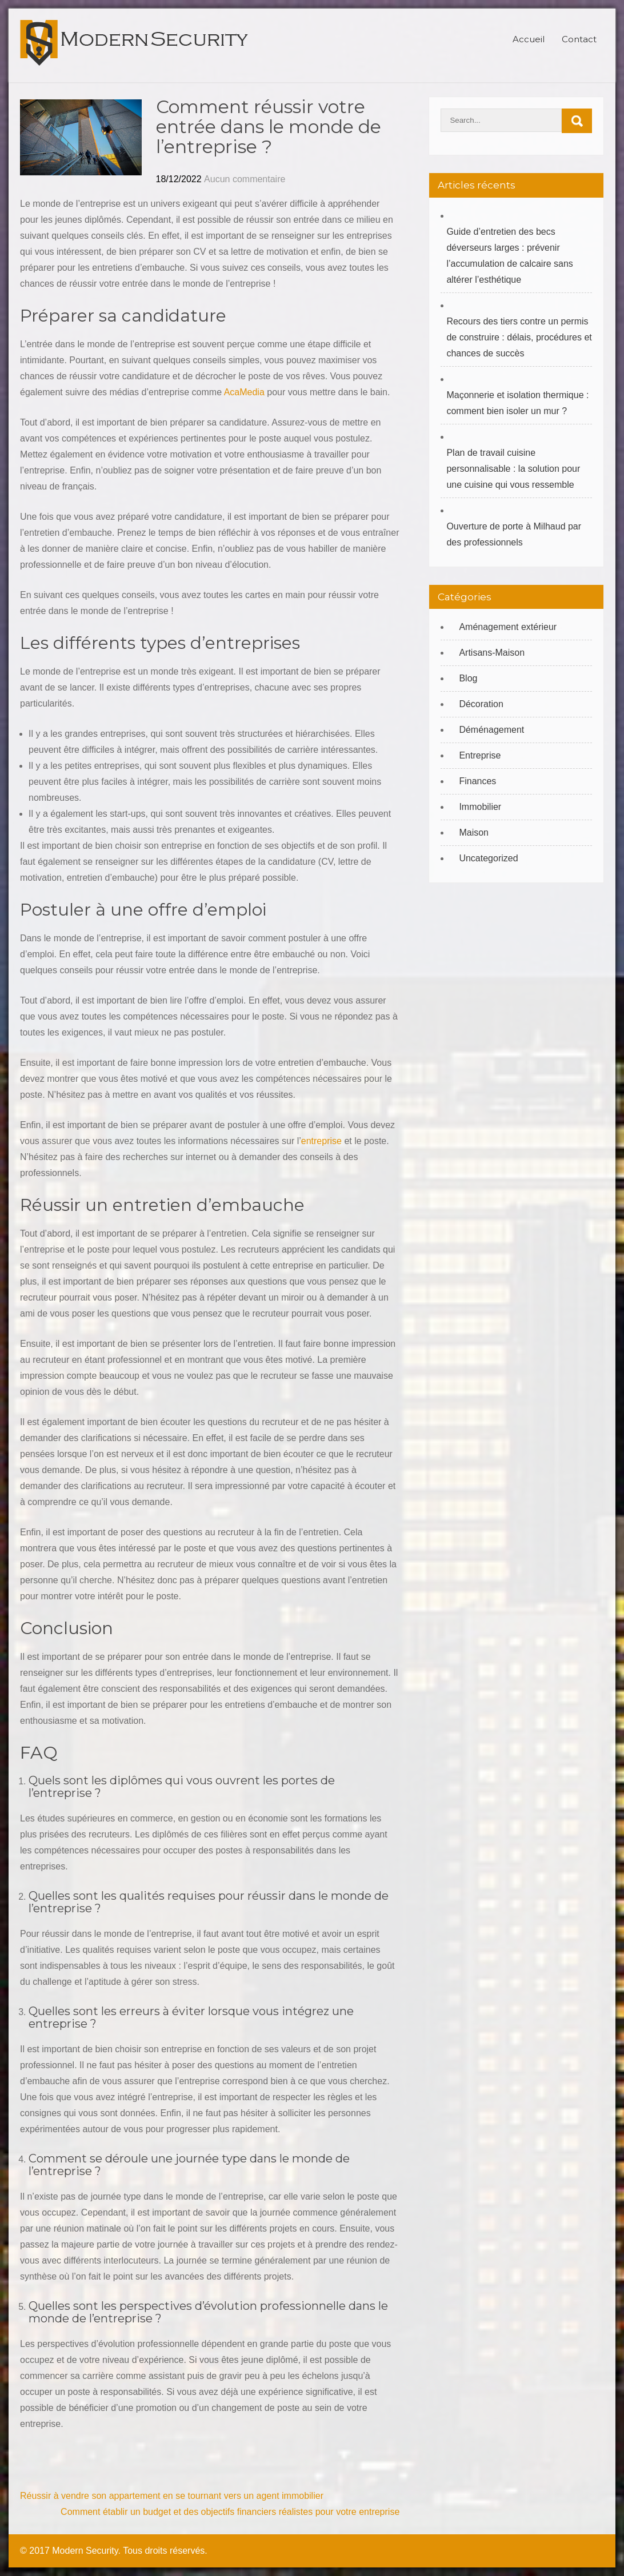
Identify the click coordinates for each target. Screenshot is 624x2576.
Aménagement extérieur (508, 627)
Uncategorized (488, 858)
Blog (468, 678)
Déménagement (491, 730)
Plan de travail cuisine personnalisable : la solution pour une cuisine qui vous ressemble (513, 468)
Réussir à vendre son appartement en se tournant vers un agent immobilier (171, 2496)
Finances (477, 781)
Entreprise (480, 755)
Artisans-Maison (492, 652)
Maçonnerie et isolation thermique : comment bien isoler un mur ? (517, 403)
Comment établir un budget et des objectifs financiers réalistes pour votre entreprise (230, 2512)
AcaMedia (244, 392)
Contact (579, 39)
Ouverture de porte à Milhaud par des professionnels (513, 534)
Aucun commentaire (244, 179)
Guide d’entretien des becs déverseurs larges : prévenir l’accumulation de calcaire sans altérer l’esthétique (509, 255)
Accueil (529, 39)
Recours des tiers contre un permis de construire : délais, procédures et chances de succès (518, 337)
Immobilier (480, 807)
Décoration (481, 704)
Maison (474, 832)
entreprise (321, 1141)
